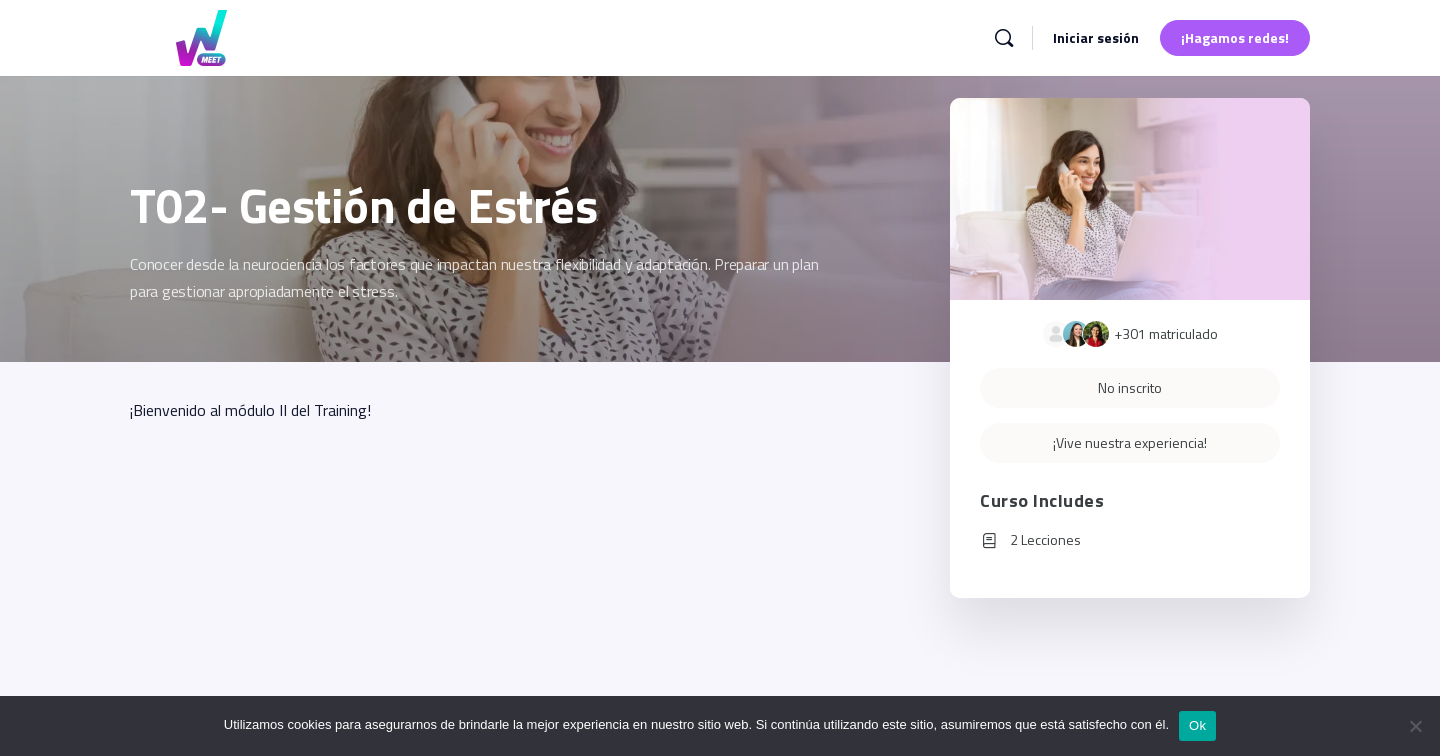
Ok (1197, 725)
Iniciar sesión (1096, 37)
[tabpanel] (487, 410)
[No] (1415, 726)
